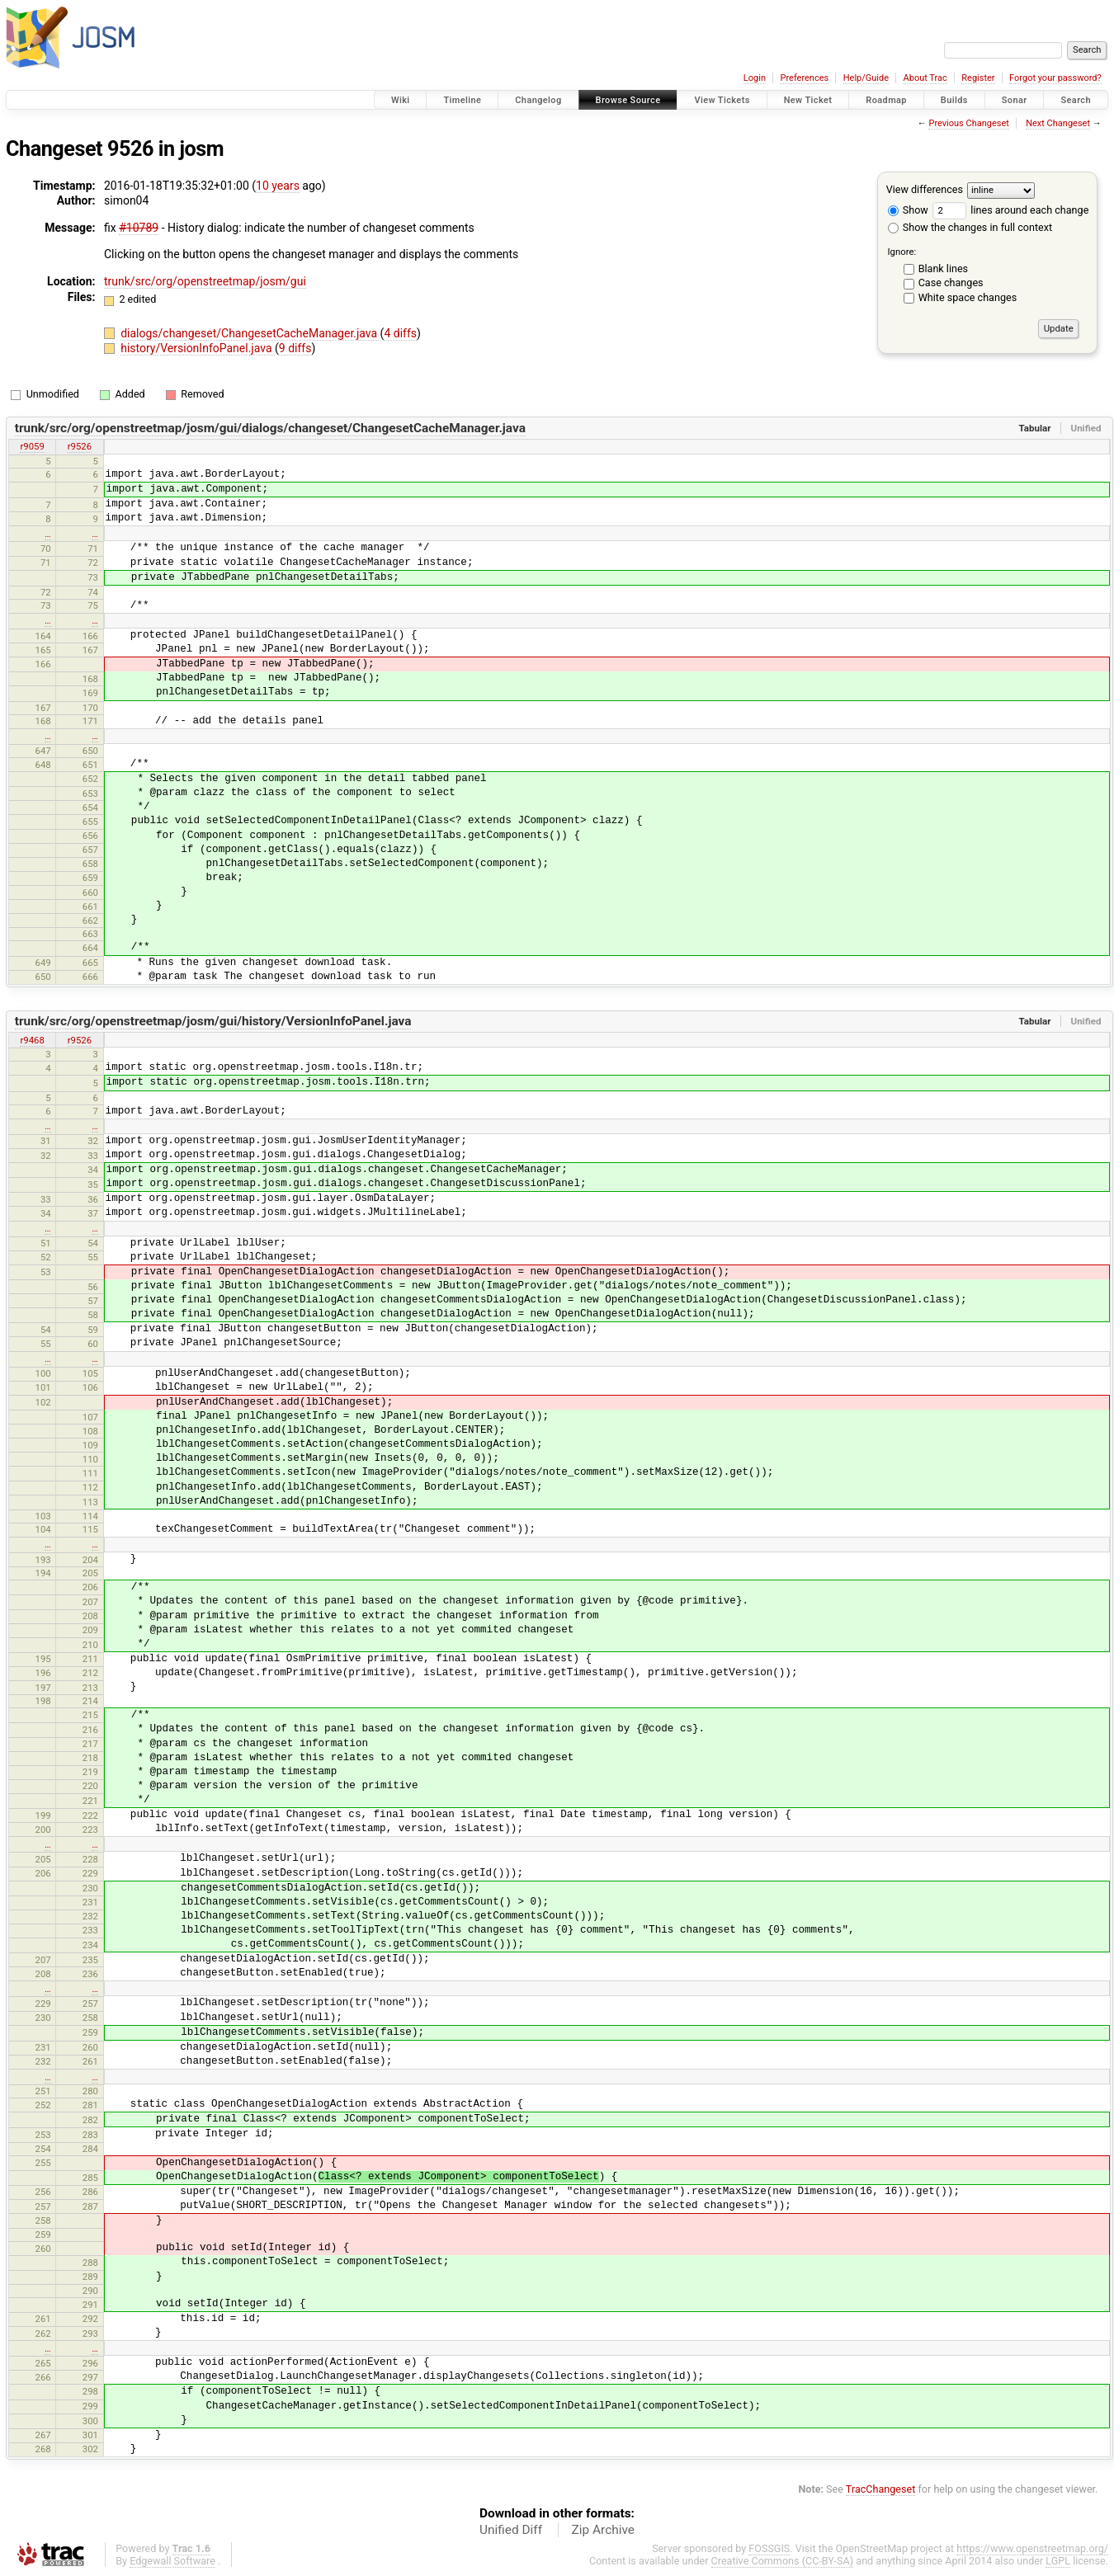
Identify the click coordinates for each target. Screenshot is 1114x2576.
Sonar (1014, 100)
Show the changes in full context (970, 227)
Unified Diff (510, 2529)
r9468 (32, 1040)
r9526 (80, 446)
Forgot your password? (1055, 78)
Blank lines (943, 268)
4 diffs (400, 333)
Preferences (804, 78)
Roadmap (886, 100)
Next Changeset (1058, 123)
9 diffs (295, 348)
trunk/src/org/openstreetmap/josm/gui (205, 281)
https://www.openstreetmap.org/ (1032, 2548)
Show (908, 210)
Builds (954, 100)
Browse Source (628, 100)
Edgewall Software (172, 2561)
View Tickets (721, 100)
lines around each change (1010, 210)
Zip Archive (603, 2529)
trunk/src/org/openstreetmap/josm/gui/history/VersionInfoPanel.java (213, 1021)
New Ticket (808, 100)
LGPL (1058, 2561)
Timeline (462, 100)
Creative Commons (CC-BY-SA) (782, 2561)
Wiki (400, 100)
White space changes (967, 297)
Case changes (951, 282)
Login (754, 78)
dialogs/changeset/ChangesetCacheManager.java (250, 333)
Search (1075, 100)
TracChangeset (881, 2489)
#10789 (138, 227)
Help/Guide (866, 78)
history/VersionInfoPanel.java (197, 348)
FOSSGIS (769, 2548)
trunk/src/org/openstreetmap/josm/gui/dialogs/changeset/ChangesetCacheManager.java (270, 428)
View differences (924, 189)
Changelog (538, 100)
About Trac (925, 78)
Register (977, 78)
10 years (278, 185)
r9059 (32, 446)
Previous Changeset (968, 123)
